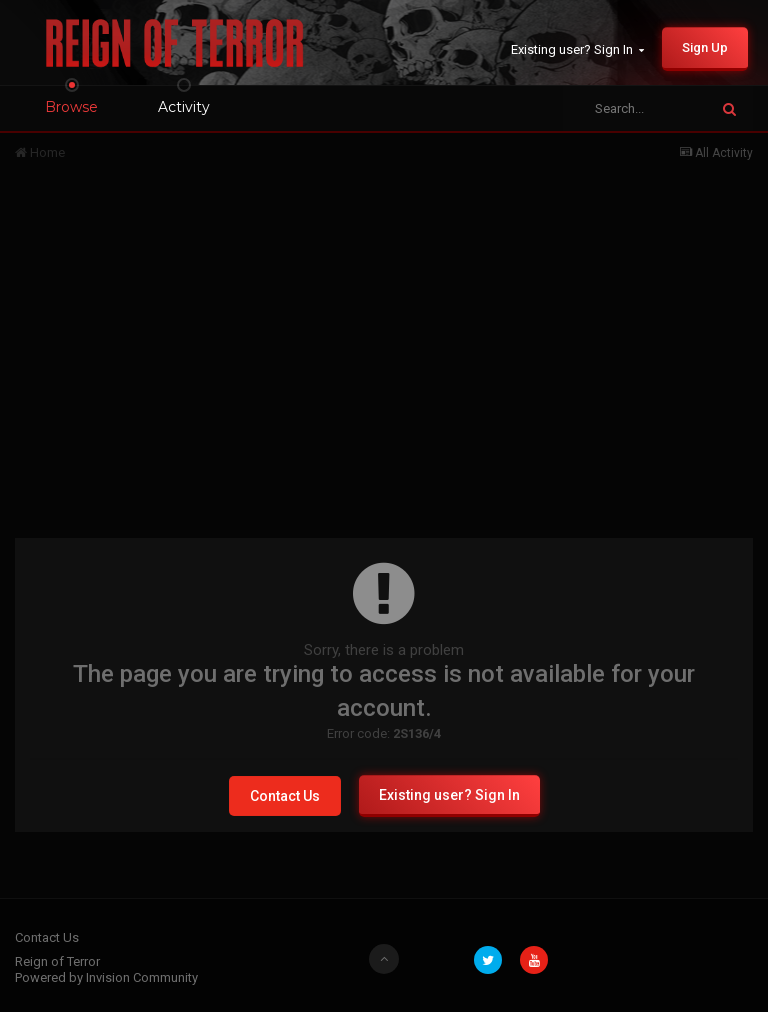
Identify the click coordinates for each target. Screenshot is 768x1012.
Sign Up (705, 47)
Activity (184, 107)
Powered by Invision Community (106, 977)
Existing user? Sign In (577, 49)
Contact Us (285, 796)
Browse (71, 107)
